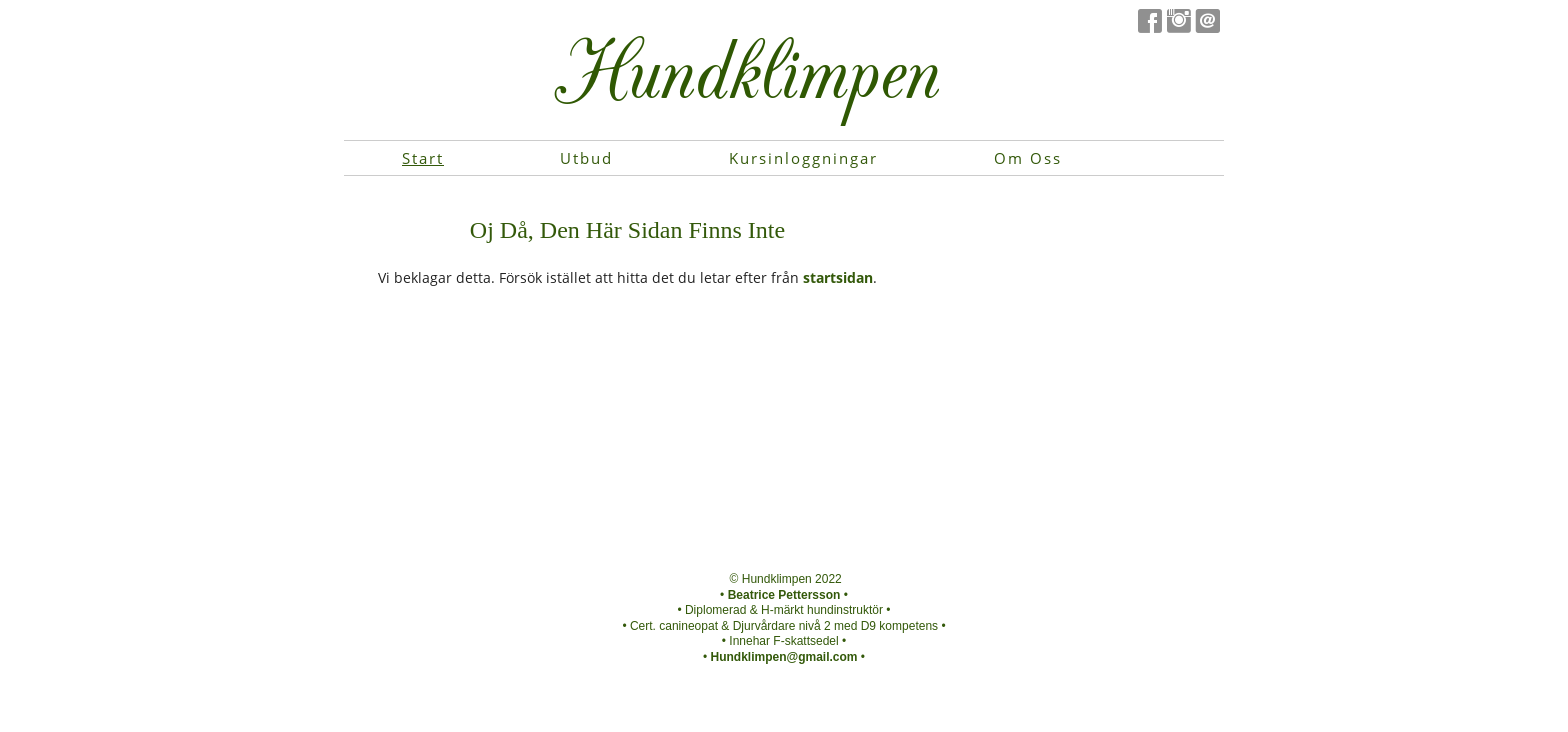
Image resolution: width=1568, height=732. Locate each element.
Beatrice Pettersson (784, 595)
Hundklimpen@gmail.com (783, 657)
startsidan (838, 277)
